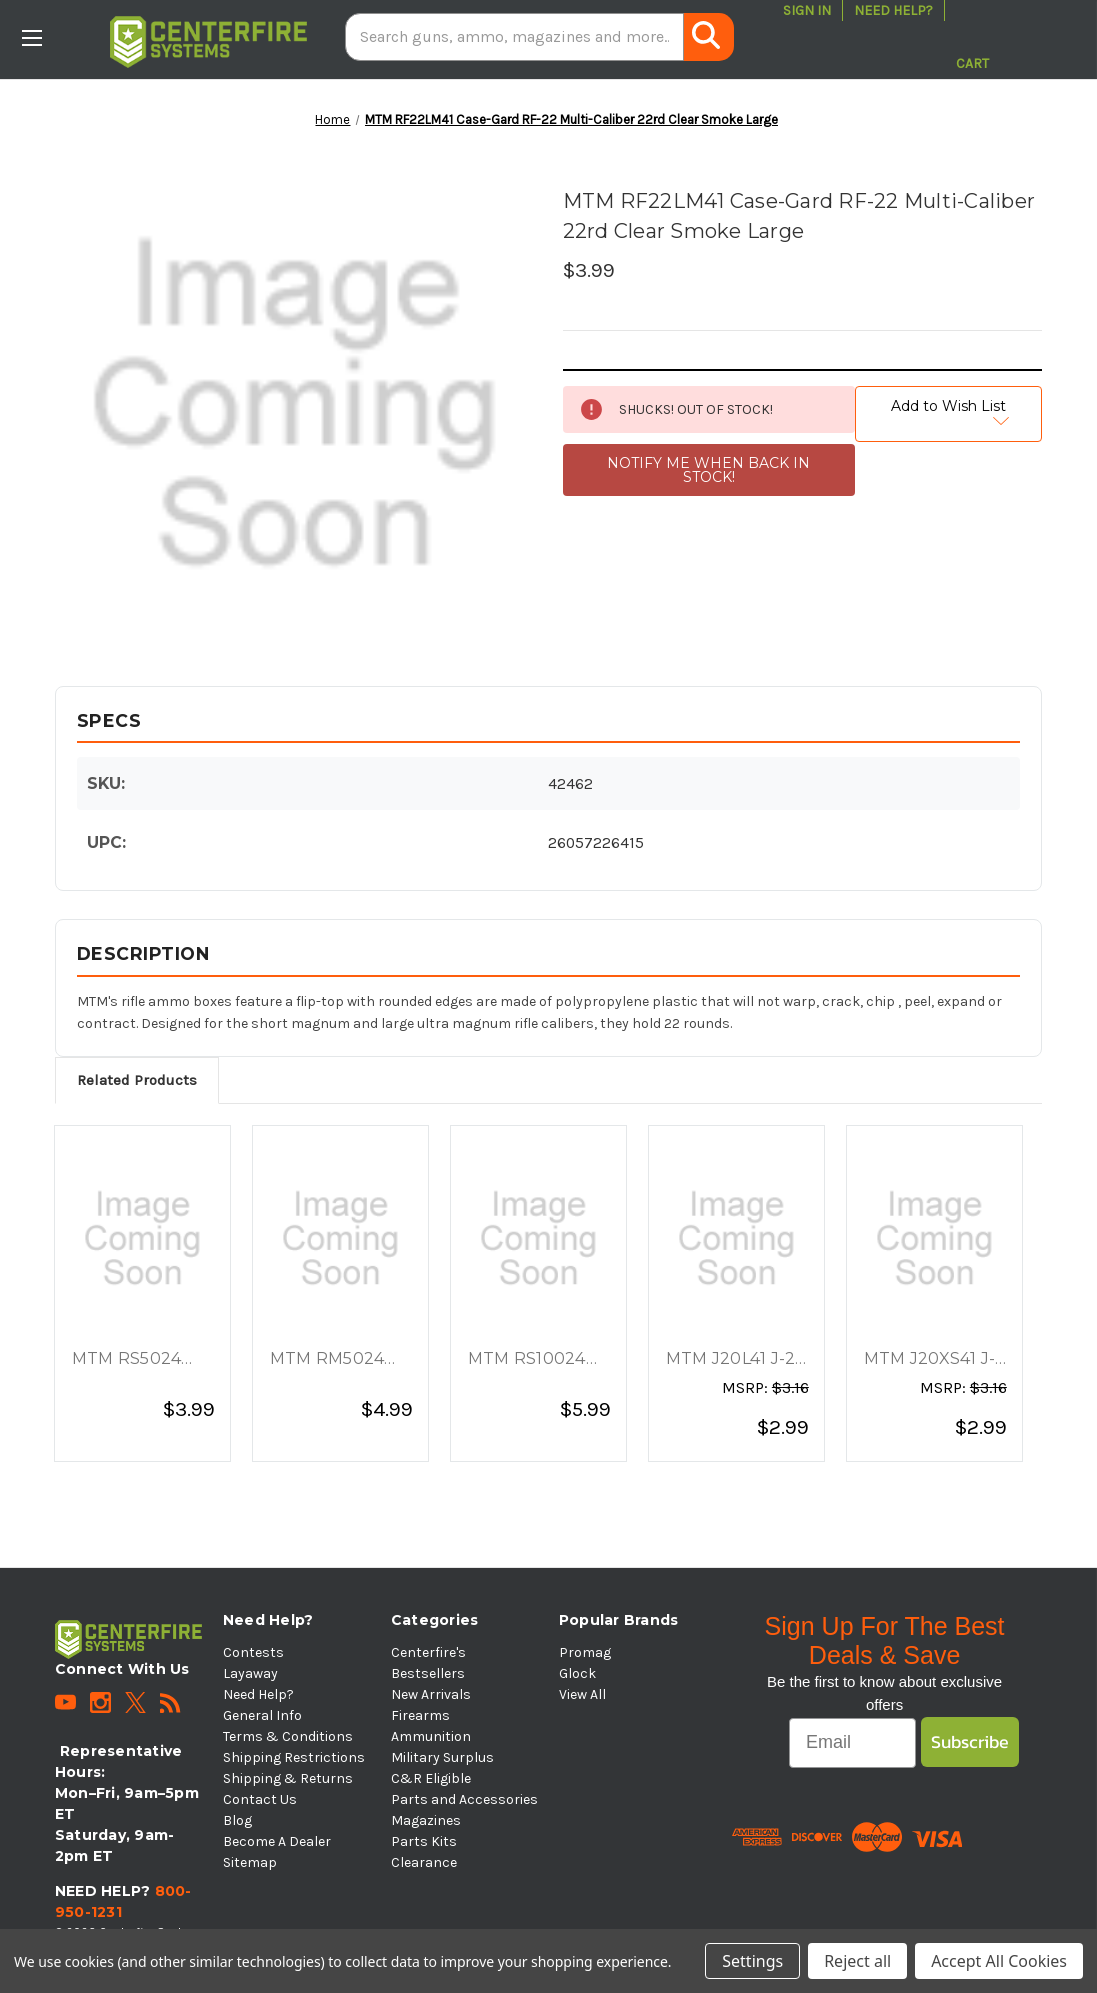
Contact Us (260, 1799)
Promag (585, 1652)
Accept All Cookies (999, 1961)
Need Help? (893, 10)
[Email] (852, 1743)
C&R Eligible (431, 1778)
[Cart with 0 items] (972, 37)
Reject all (857, 1961)
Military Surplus (442, 1757)
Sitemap (250, 1862)
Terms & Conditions (288, 1736)
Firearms (420, 1715)
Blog (237, 1820)
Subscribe (970, 1741)
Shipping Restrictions (294, 1757)
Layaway (250, 1673)
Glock (577, 1673)
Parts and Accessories (464, 1799)
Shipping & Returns (288, 1778)
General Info (262, 1715)
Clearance (424, 1862)
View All (582, 1694)
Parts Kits (424, 1841)
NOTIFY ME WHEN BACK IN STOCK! (708, 470)
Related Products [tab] (137, 1080)
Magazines (426, 1820)
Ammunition (431, 1736)
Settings (752, 1961)
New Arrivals (431, 1694)
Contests (253, 1652)
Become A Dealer (277, 1841)
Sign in (807, 10)
